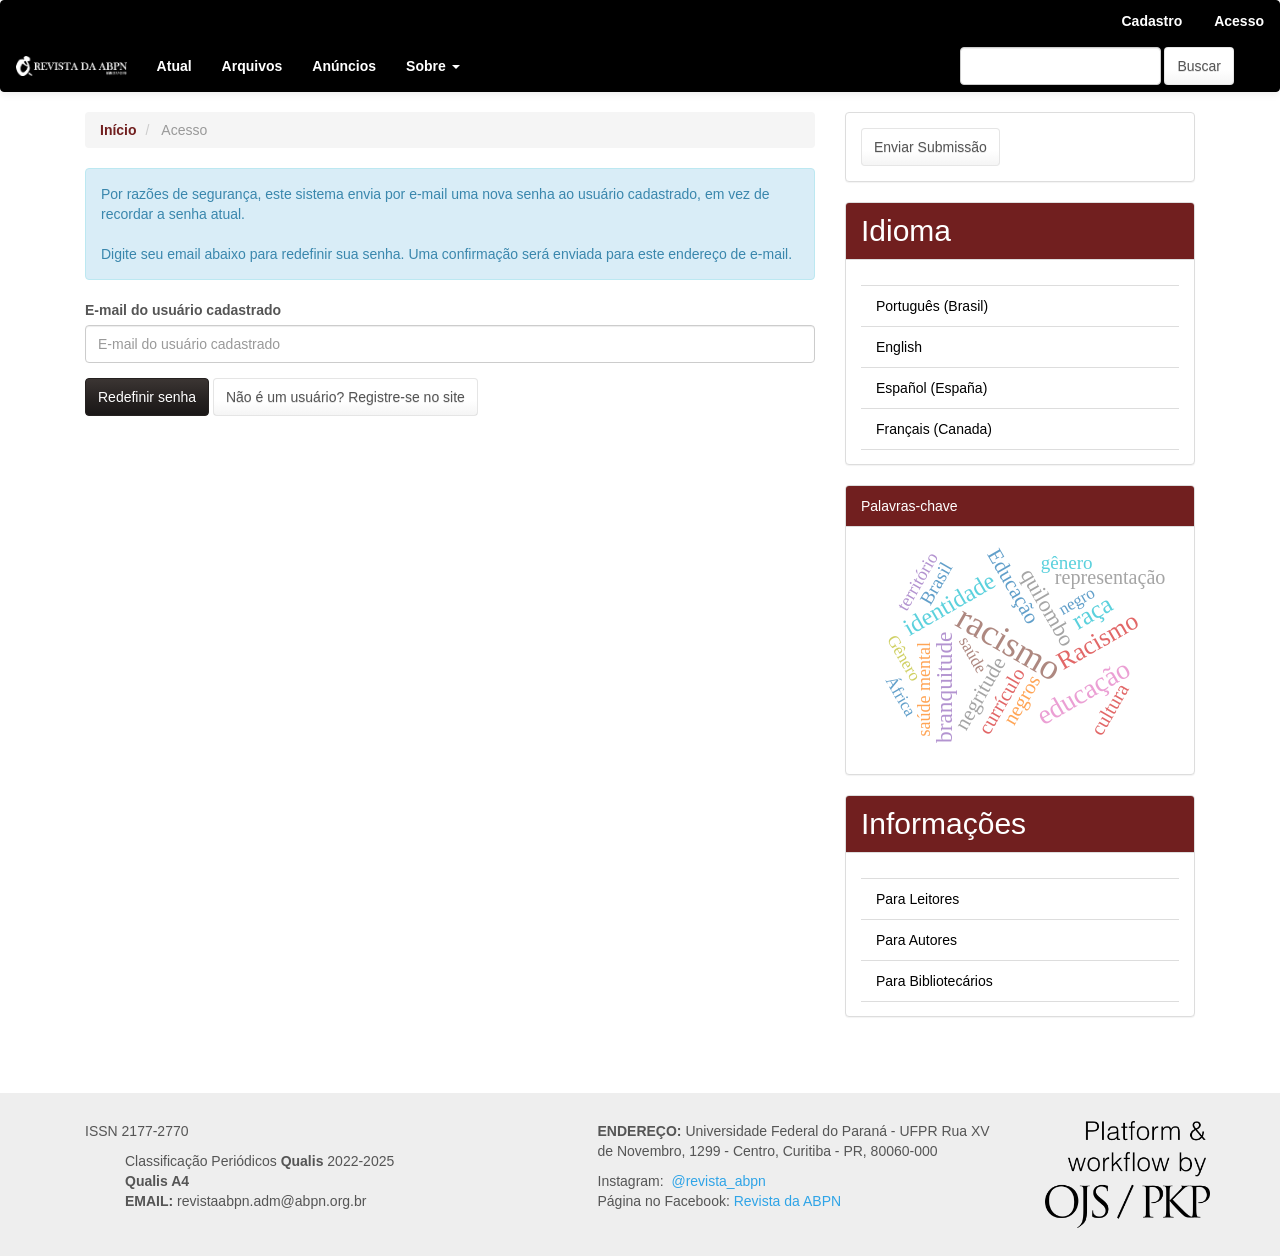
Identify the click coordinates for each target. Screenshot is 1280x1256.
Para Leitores (917, 899)
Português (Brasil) (932, 306)
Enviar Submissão (930, 147)
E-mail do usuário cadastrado (183, 310)
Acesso (1239, 21)
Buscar (1199, 66)
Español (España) (931, 388)
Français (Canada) (934, 429)
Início (118, 130)
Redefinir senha (147, 397)
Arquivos (252, 66)
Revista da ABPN (787, 1201)
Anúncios (344, 66)
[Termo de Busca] (1060, 66)
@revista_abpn (718, 1181)
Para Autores (916, 940)
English (899, 347)
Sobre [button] (433, 66)
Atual (174, 66)
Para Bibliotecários (934, 981)
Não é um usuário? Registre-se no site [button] (345, 397)
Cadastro (1152, 21)
